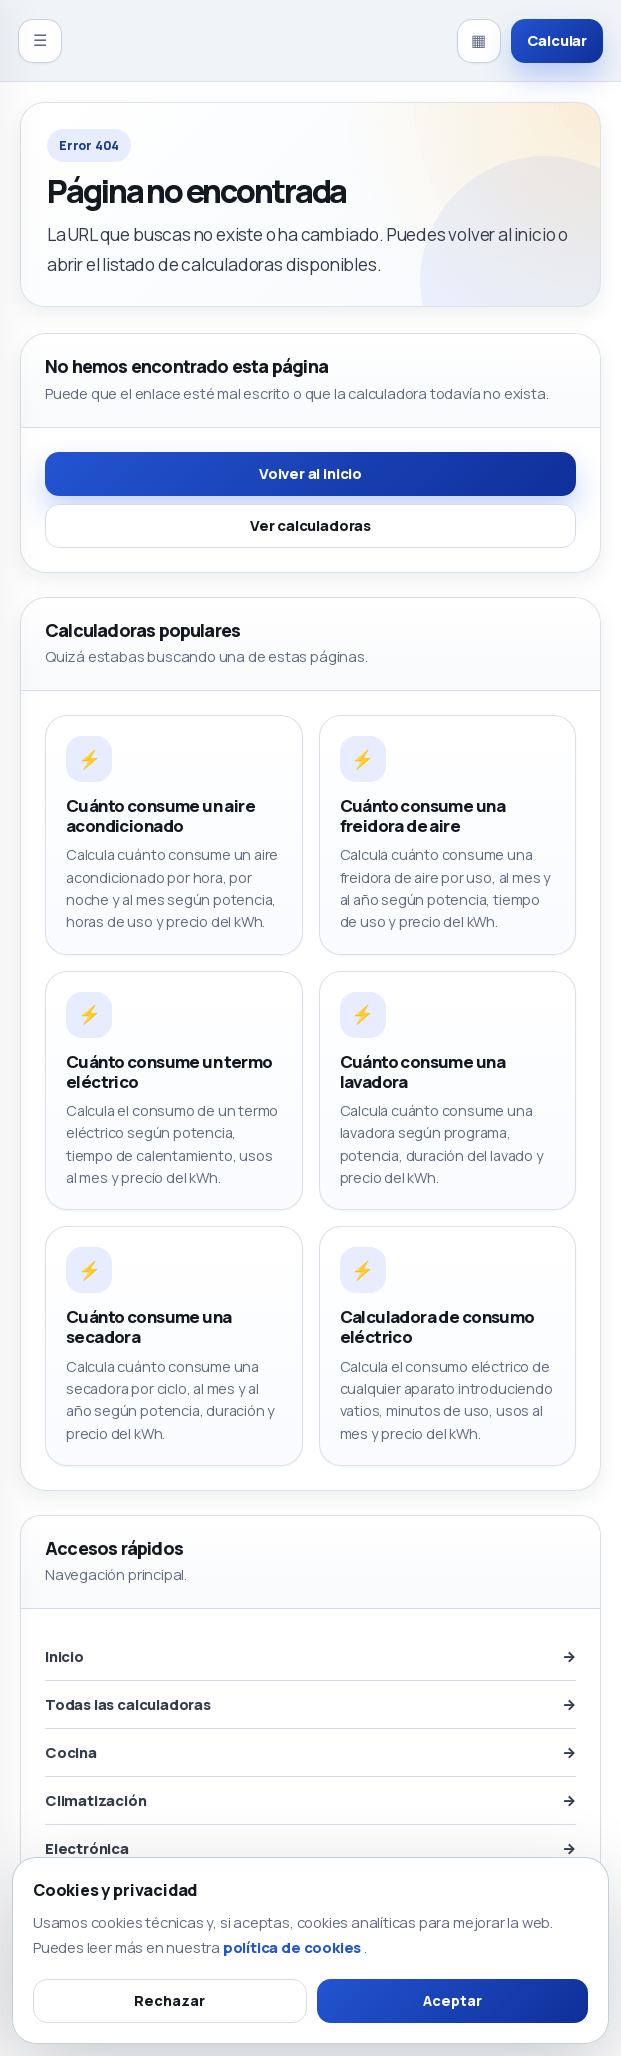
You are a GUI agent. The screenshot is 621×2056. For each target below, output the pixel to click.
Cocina (310, 1752)
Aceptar (452, 2000)
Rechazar (169, 2000)
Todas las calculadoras (310, 1704)
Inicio (310, 1656)
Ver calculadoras (310, 525)
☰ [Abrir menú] (40, 40)
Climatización (310, 1800)
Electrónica (310, 1848)
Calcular (557, 40)
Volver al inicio (310, 473)
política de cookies (293, 1947)
